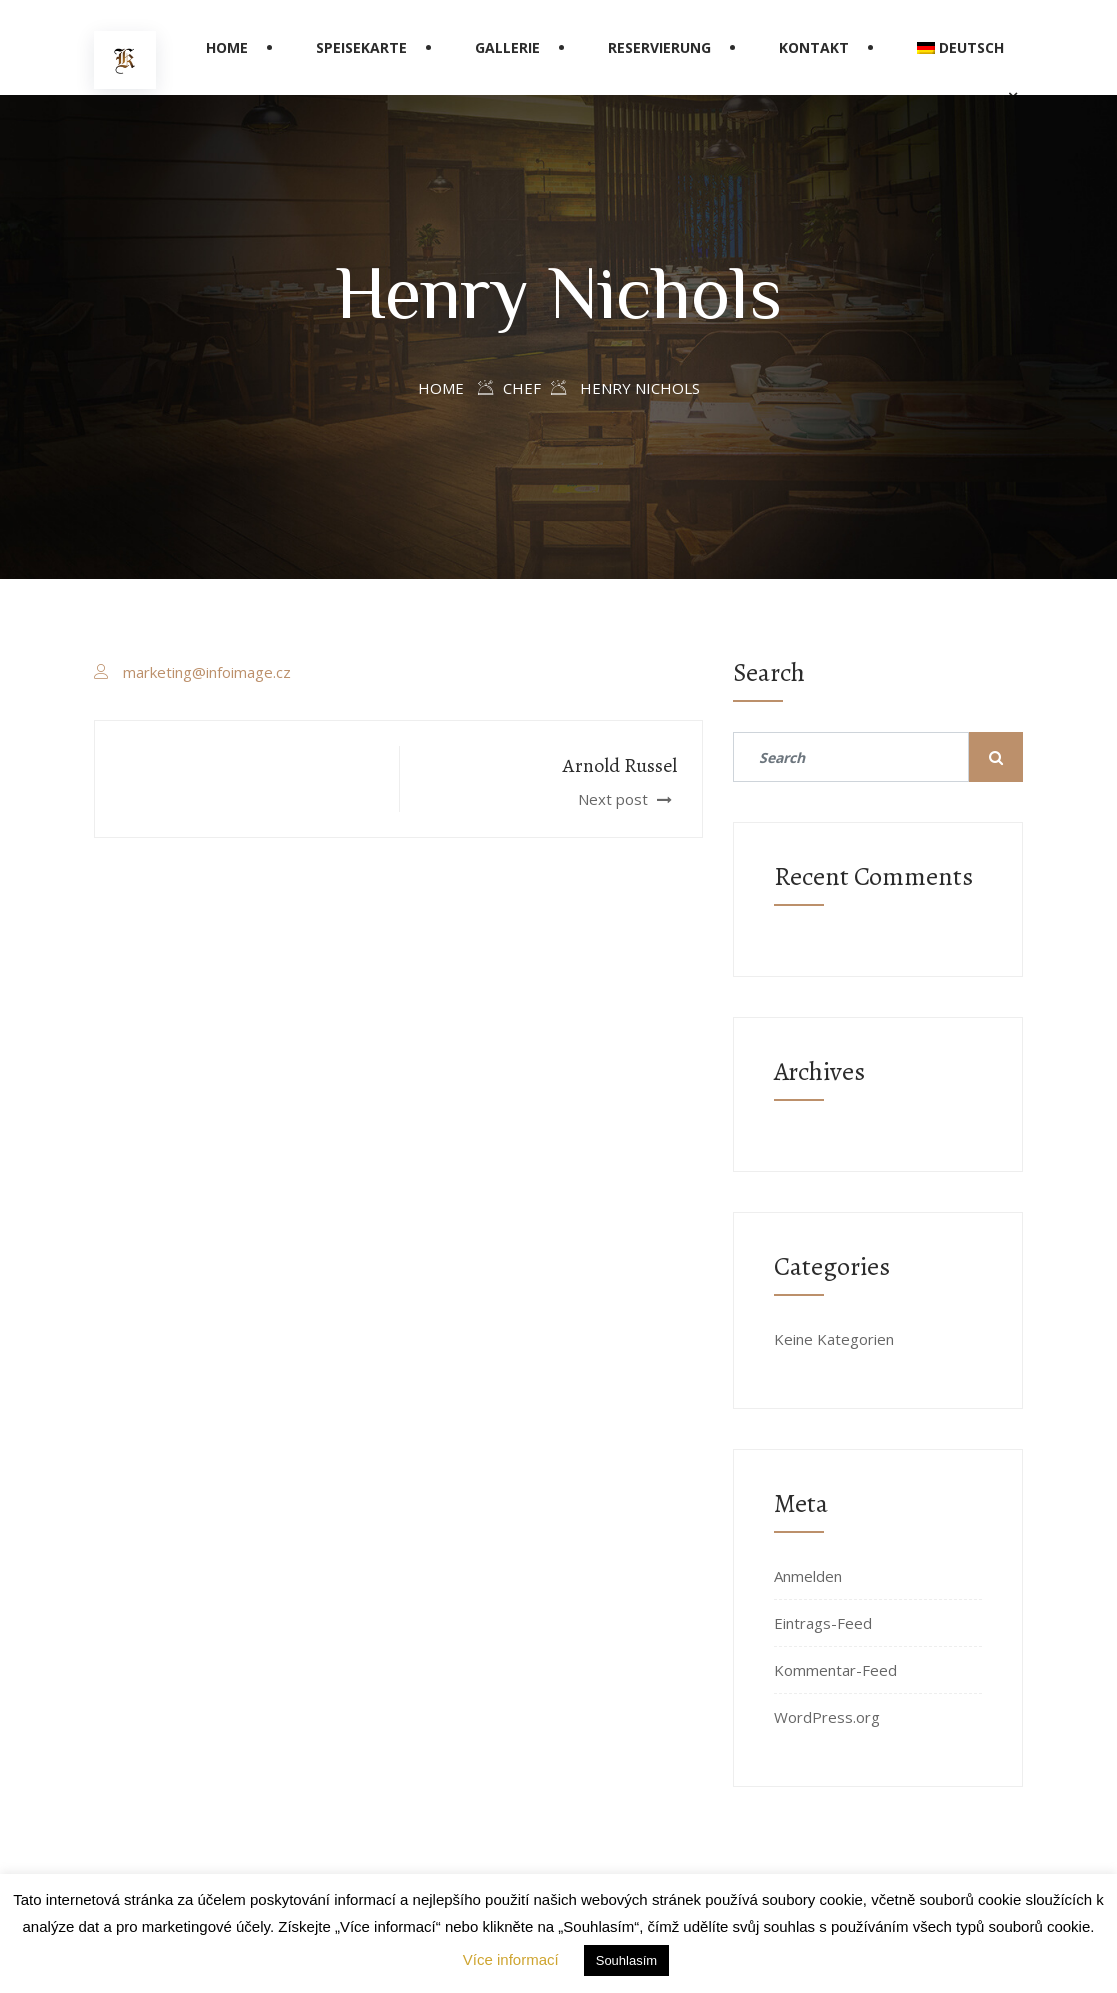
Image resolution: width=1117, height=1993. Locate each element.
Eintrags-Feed (823, 1623)
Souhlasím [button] (626, 1960)
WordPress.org (827, 1717)
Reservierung (659, 47)
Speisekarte (361, 47)
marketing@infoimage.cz (207, 672)
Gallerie (507, 47)
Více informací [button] (511, 1959)
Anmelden (808, 1576)
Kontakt (814, 47)
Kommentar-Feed (835, 1670)
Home (227, 47)
